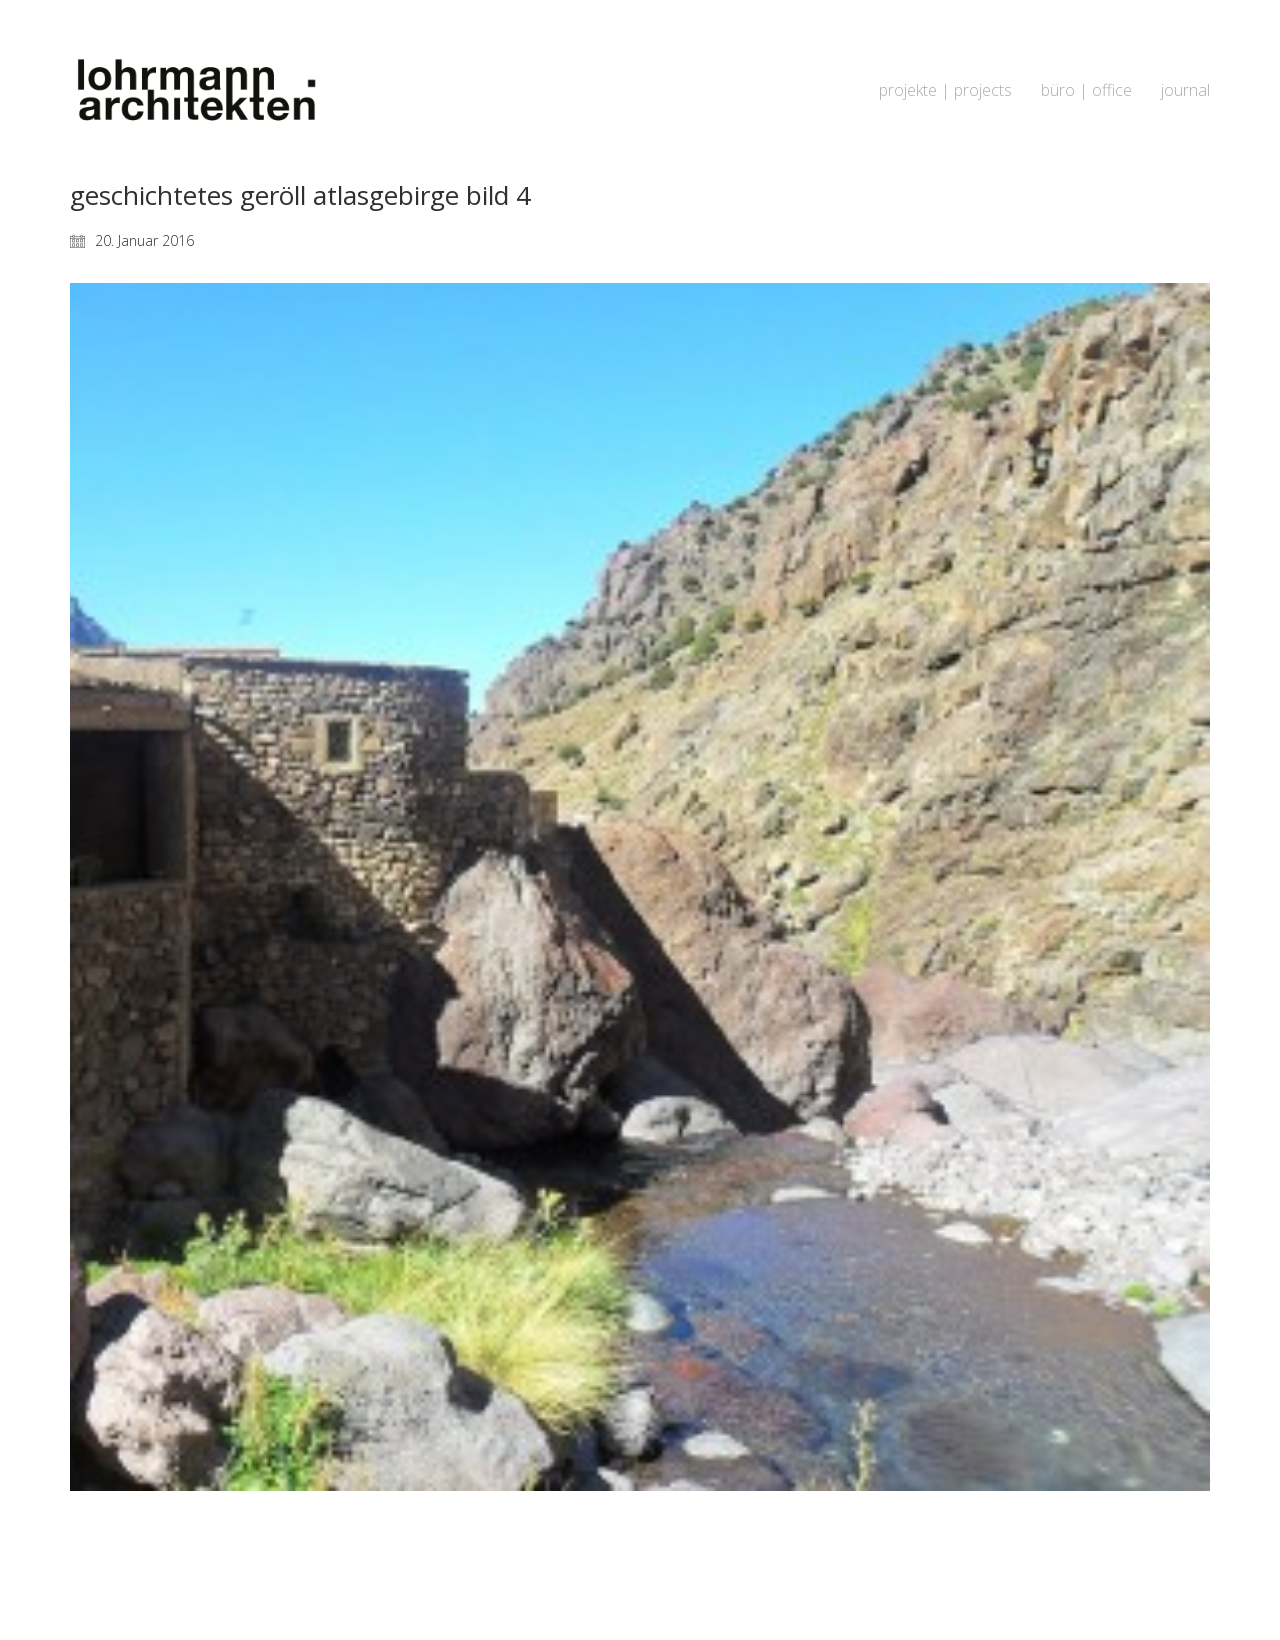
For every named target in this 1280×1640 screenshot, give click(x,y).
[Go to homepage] (195, 90)
